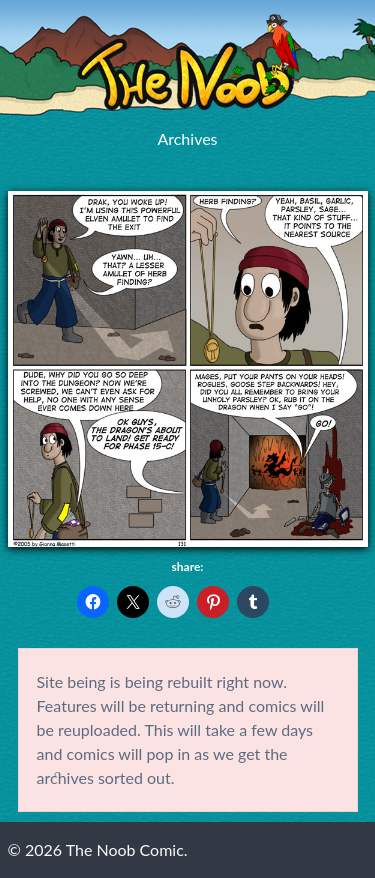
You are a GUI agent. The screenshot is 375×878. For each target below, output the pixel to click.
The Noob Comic (188, 62)
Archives (187, 138)
